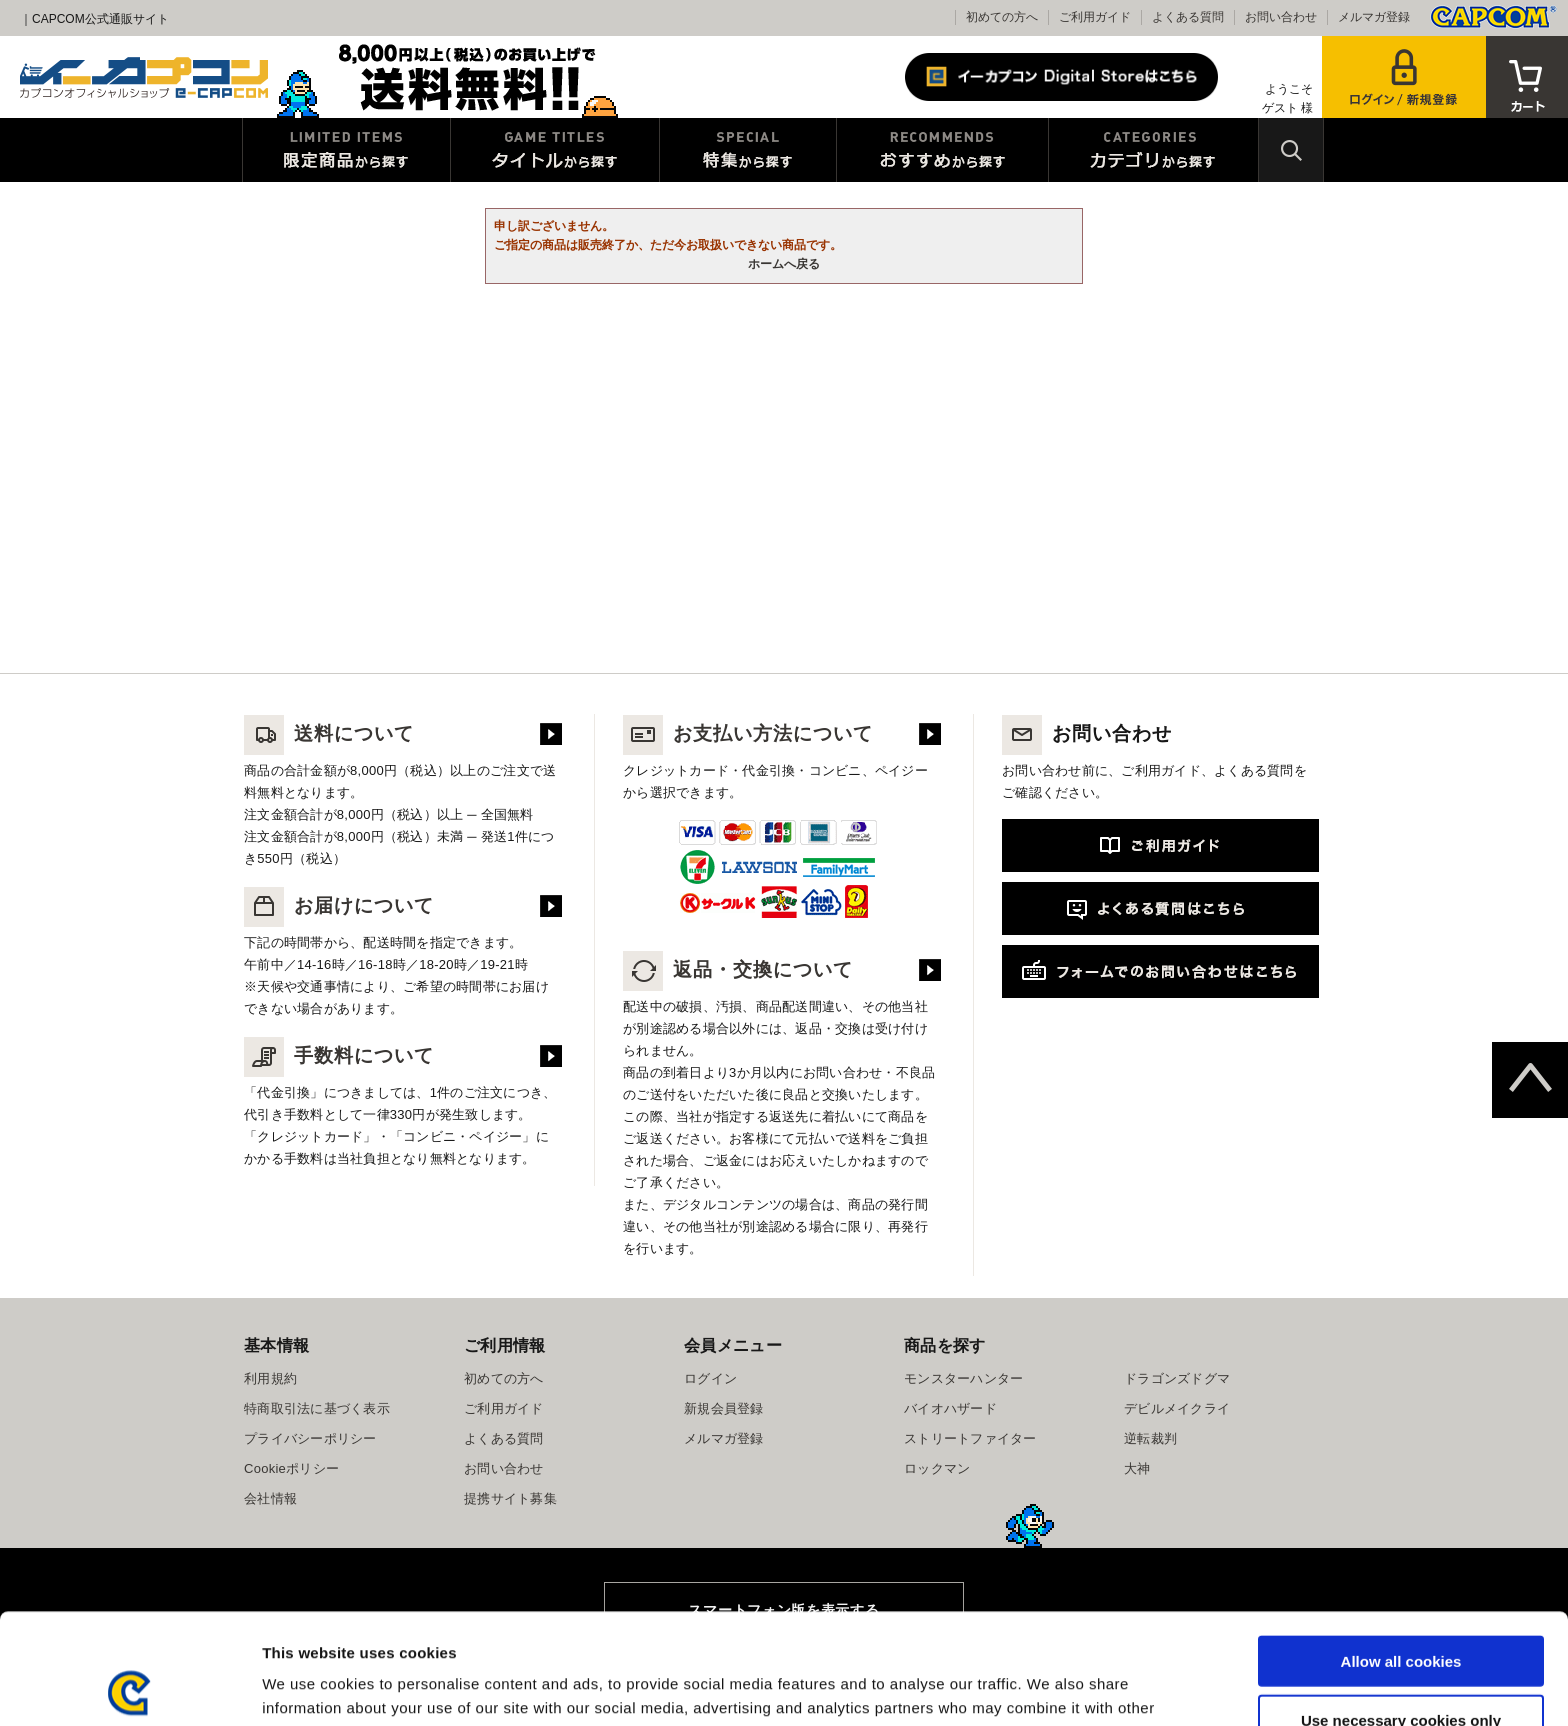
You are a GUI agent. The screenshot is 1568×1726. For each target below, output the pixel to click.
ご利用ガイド (1095, 17)
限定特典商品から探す (346, 150)
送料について (329, 733)
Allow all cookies (1401, 1550)
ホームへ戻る (784, 264)
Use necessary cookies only (1401, 1609)
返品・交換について (738, 969)
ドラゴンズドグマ (1177, 1378)
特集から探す (748, 150)
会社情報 (270, 1498)
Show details (1049, 1686)
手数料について (339, 1055)
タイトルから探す (555, 150)
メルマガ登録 (1374, 17)
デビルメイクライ (1177, 1408)
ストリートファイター (970, 1438)
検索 (1291, 150)
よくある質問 (1188, 17)
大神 (1137, 1468)
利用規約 (270, 1378)
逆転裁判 (1150, 1438)
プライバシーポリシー (310, 1438)
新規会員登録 (724, 1408)
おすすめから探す (942, 150)
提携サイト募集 (510, 1498)
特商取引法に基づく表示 (317, 1408)
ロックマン (937, 1468)
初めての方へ (1002, 17)
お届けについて (339, 905)
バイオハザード (950, 1408)
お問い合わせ (1281, 17)
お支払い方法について (748, 733)
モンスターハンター (963, 1378)
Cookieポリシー (291, 1468)
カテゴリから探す (1153, 150)
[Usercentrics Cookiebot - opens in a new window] (129, 1687)
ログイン (710, 1378)
